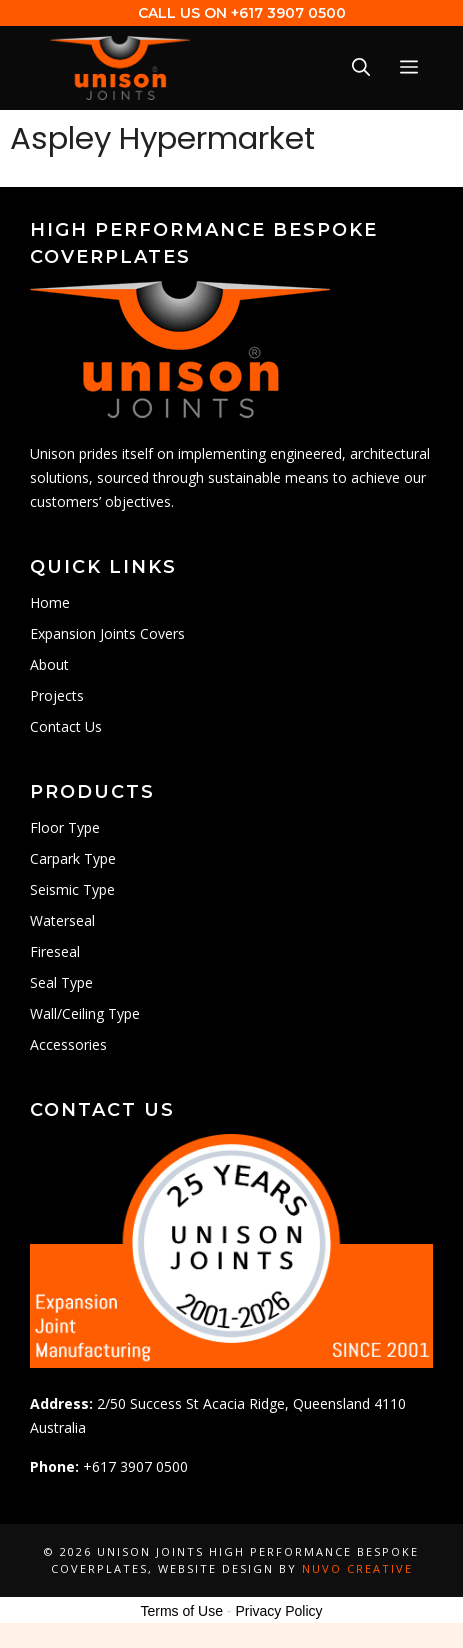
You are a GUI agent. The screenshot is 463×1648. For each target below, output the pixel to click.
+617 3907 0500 (288, 13)
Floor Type (65, 827)
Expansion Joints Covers (107, 633)
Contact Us (66, 726)
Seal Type (61, 982)
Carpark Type (73, 858)
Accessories (68, 1044)
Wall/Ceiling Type (85, 1013)
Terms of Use (181, 1611)
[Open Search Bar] (361, 67)
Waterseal (62, 920)
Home (50, 602)
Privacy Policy (278, 1611)
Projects (57, 695)
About (49, 664)
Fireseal (55, 951)
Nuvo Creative (357, 1568)
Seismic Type (72, 889)
